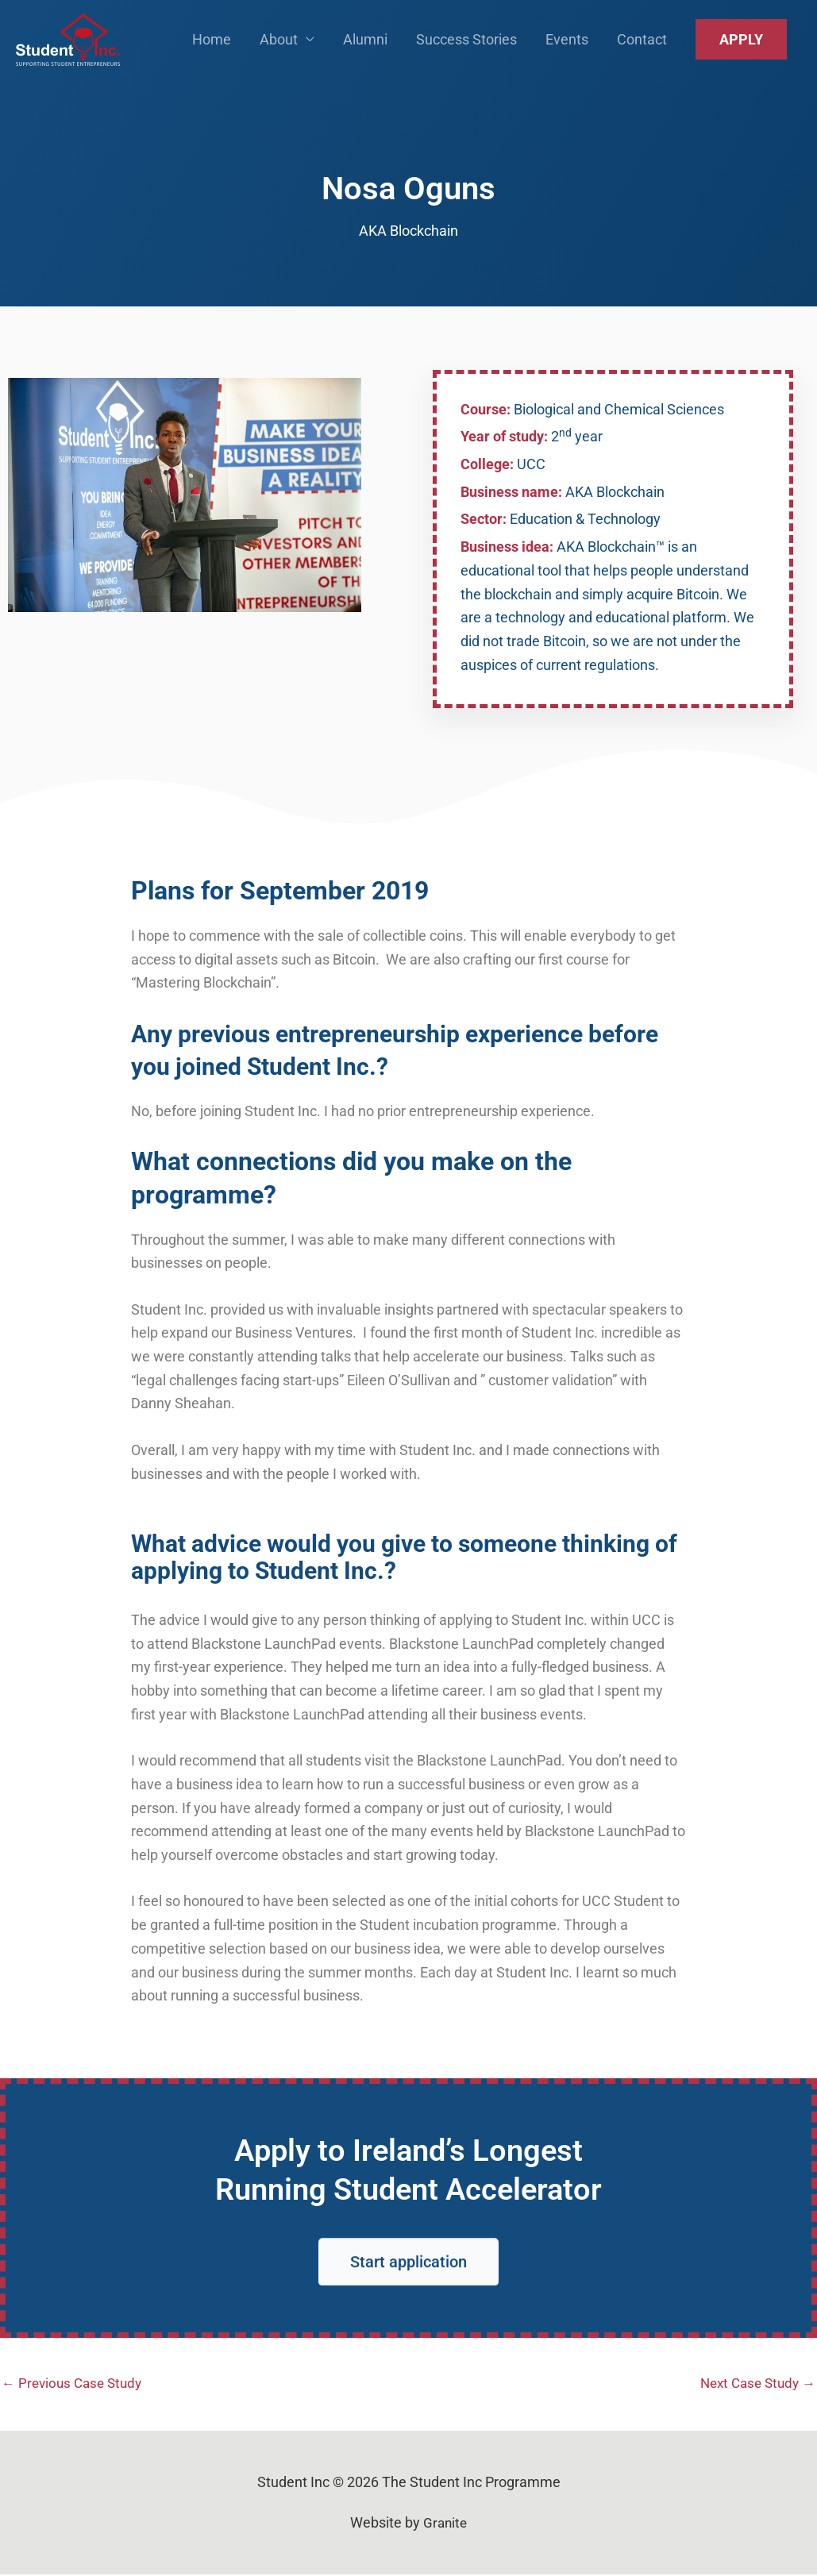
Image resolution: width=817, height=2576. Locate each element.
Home (211, 47)
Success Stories (466, 47)
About (279, 47)
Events (566, 47)
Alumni (365, 47)
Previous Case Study (75, 2383)
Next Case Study (753, 2383)
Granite (445, 2524)
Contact (642, 47)
